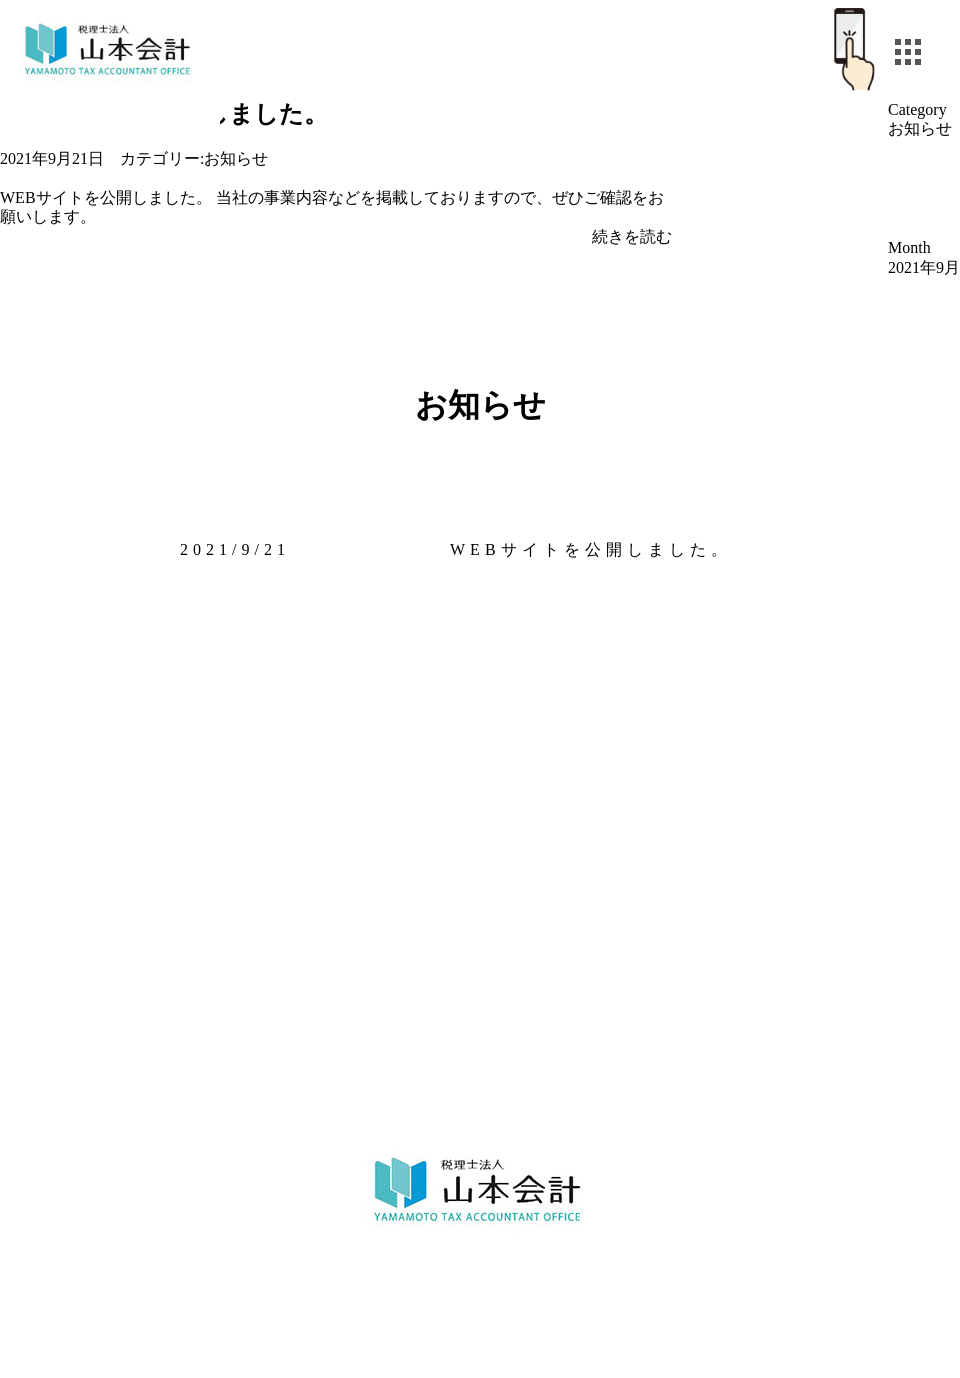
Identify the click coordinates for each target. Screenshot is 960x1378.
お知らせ (236, 158)
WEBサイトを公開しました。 (591, 549)
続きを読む (632, 236)
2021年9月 (924, 267)
